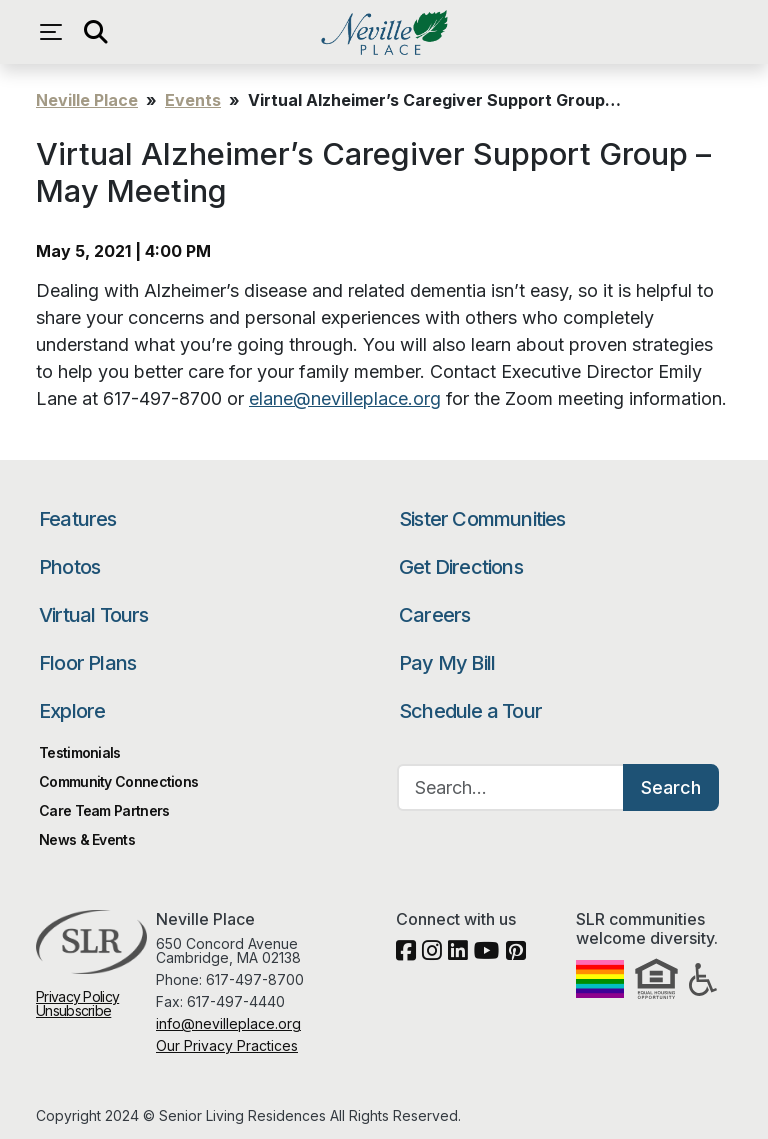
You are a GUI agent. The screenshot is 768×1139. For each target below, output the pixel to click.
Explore (72, 711)
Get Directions (461, 567)
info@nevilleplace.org (228, 1023)
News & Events (87, 839)
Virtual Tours (94, 615)
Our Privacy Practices (227, 1045)
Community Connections (118, 781)
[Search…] (511, 787)
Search (671, 787)
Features (78, 519)
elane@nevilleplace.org (345, 398)
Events (193, 100)
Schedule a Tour (470, 711)
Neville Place (383, 32)
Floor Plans (87, 663)
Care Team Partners (104, 810)
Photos (69, 567)
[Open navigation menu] (56, 32)
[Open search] (96, 32)
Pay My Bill (447, 663)
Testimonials (80, 752)
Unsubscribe (73, 1010)
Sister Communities (482, 519)
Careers (434, 615)
